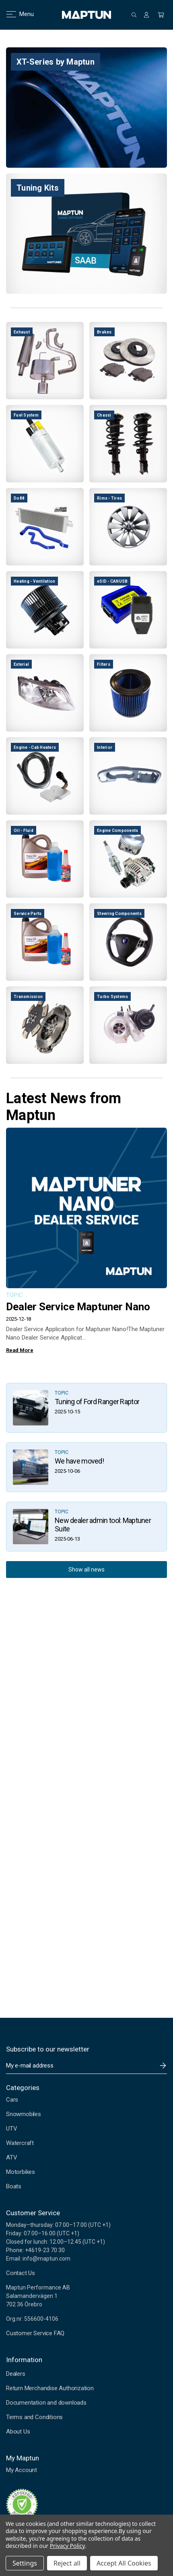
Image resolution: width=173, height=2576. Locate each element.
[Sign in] (146, 15)
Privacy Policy (67, 2546)
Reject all (67, 2563)
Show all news (86, 1569)
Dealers (15, 2373)
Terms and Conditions (34, 2417)
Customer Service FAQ (35, 2333)
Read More (19, 1350)
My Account (21, 2470)
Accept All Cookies (124, 2563)
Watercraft (20, 2143)
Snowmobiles (23, 2114)
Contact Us (20, 2273)
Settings (24, 2563)
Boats (13, 2186)
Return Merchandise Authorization (50, 2388)
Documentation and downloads (46, 2402)
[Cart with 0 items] (161, 15)
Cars (12, 2099)
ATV (11, 2157)
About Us (18, 2431)
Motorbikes (20, 2171)
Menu (15, 14)
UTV (11, 2128)
